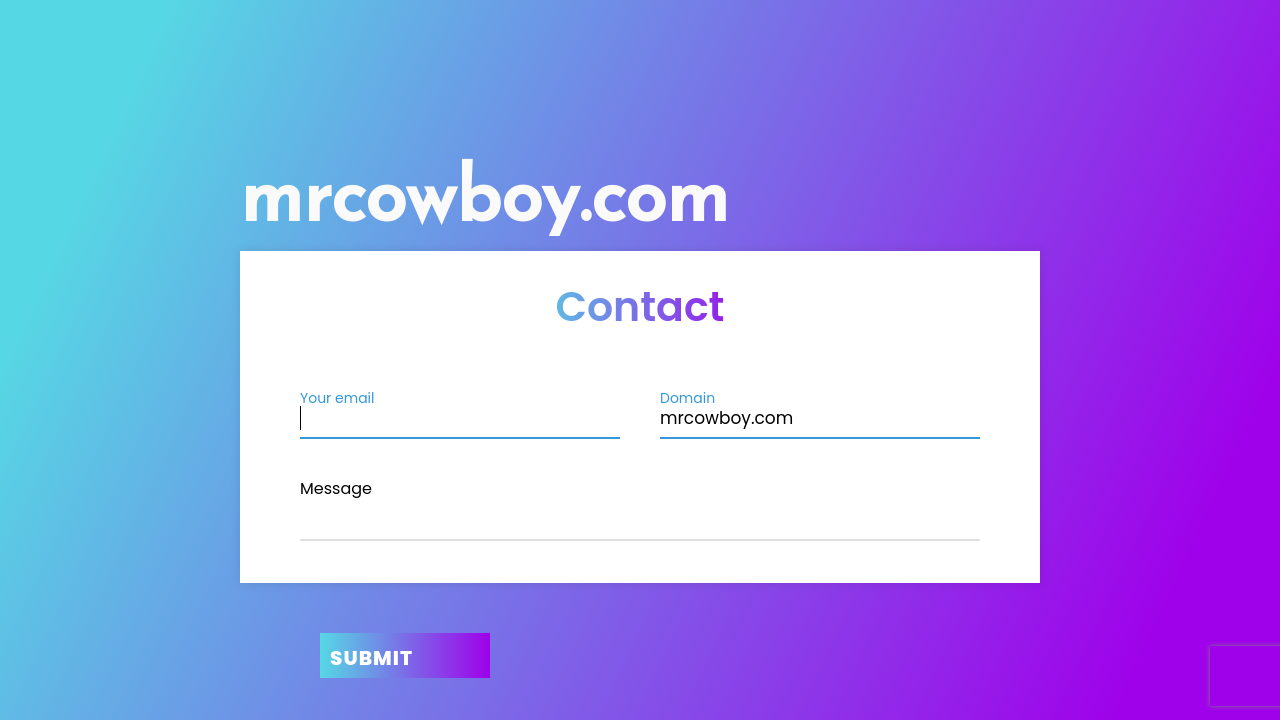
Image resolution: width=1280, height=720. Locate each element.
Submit (371, 658)
